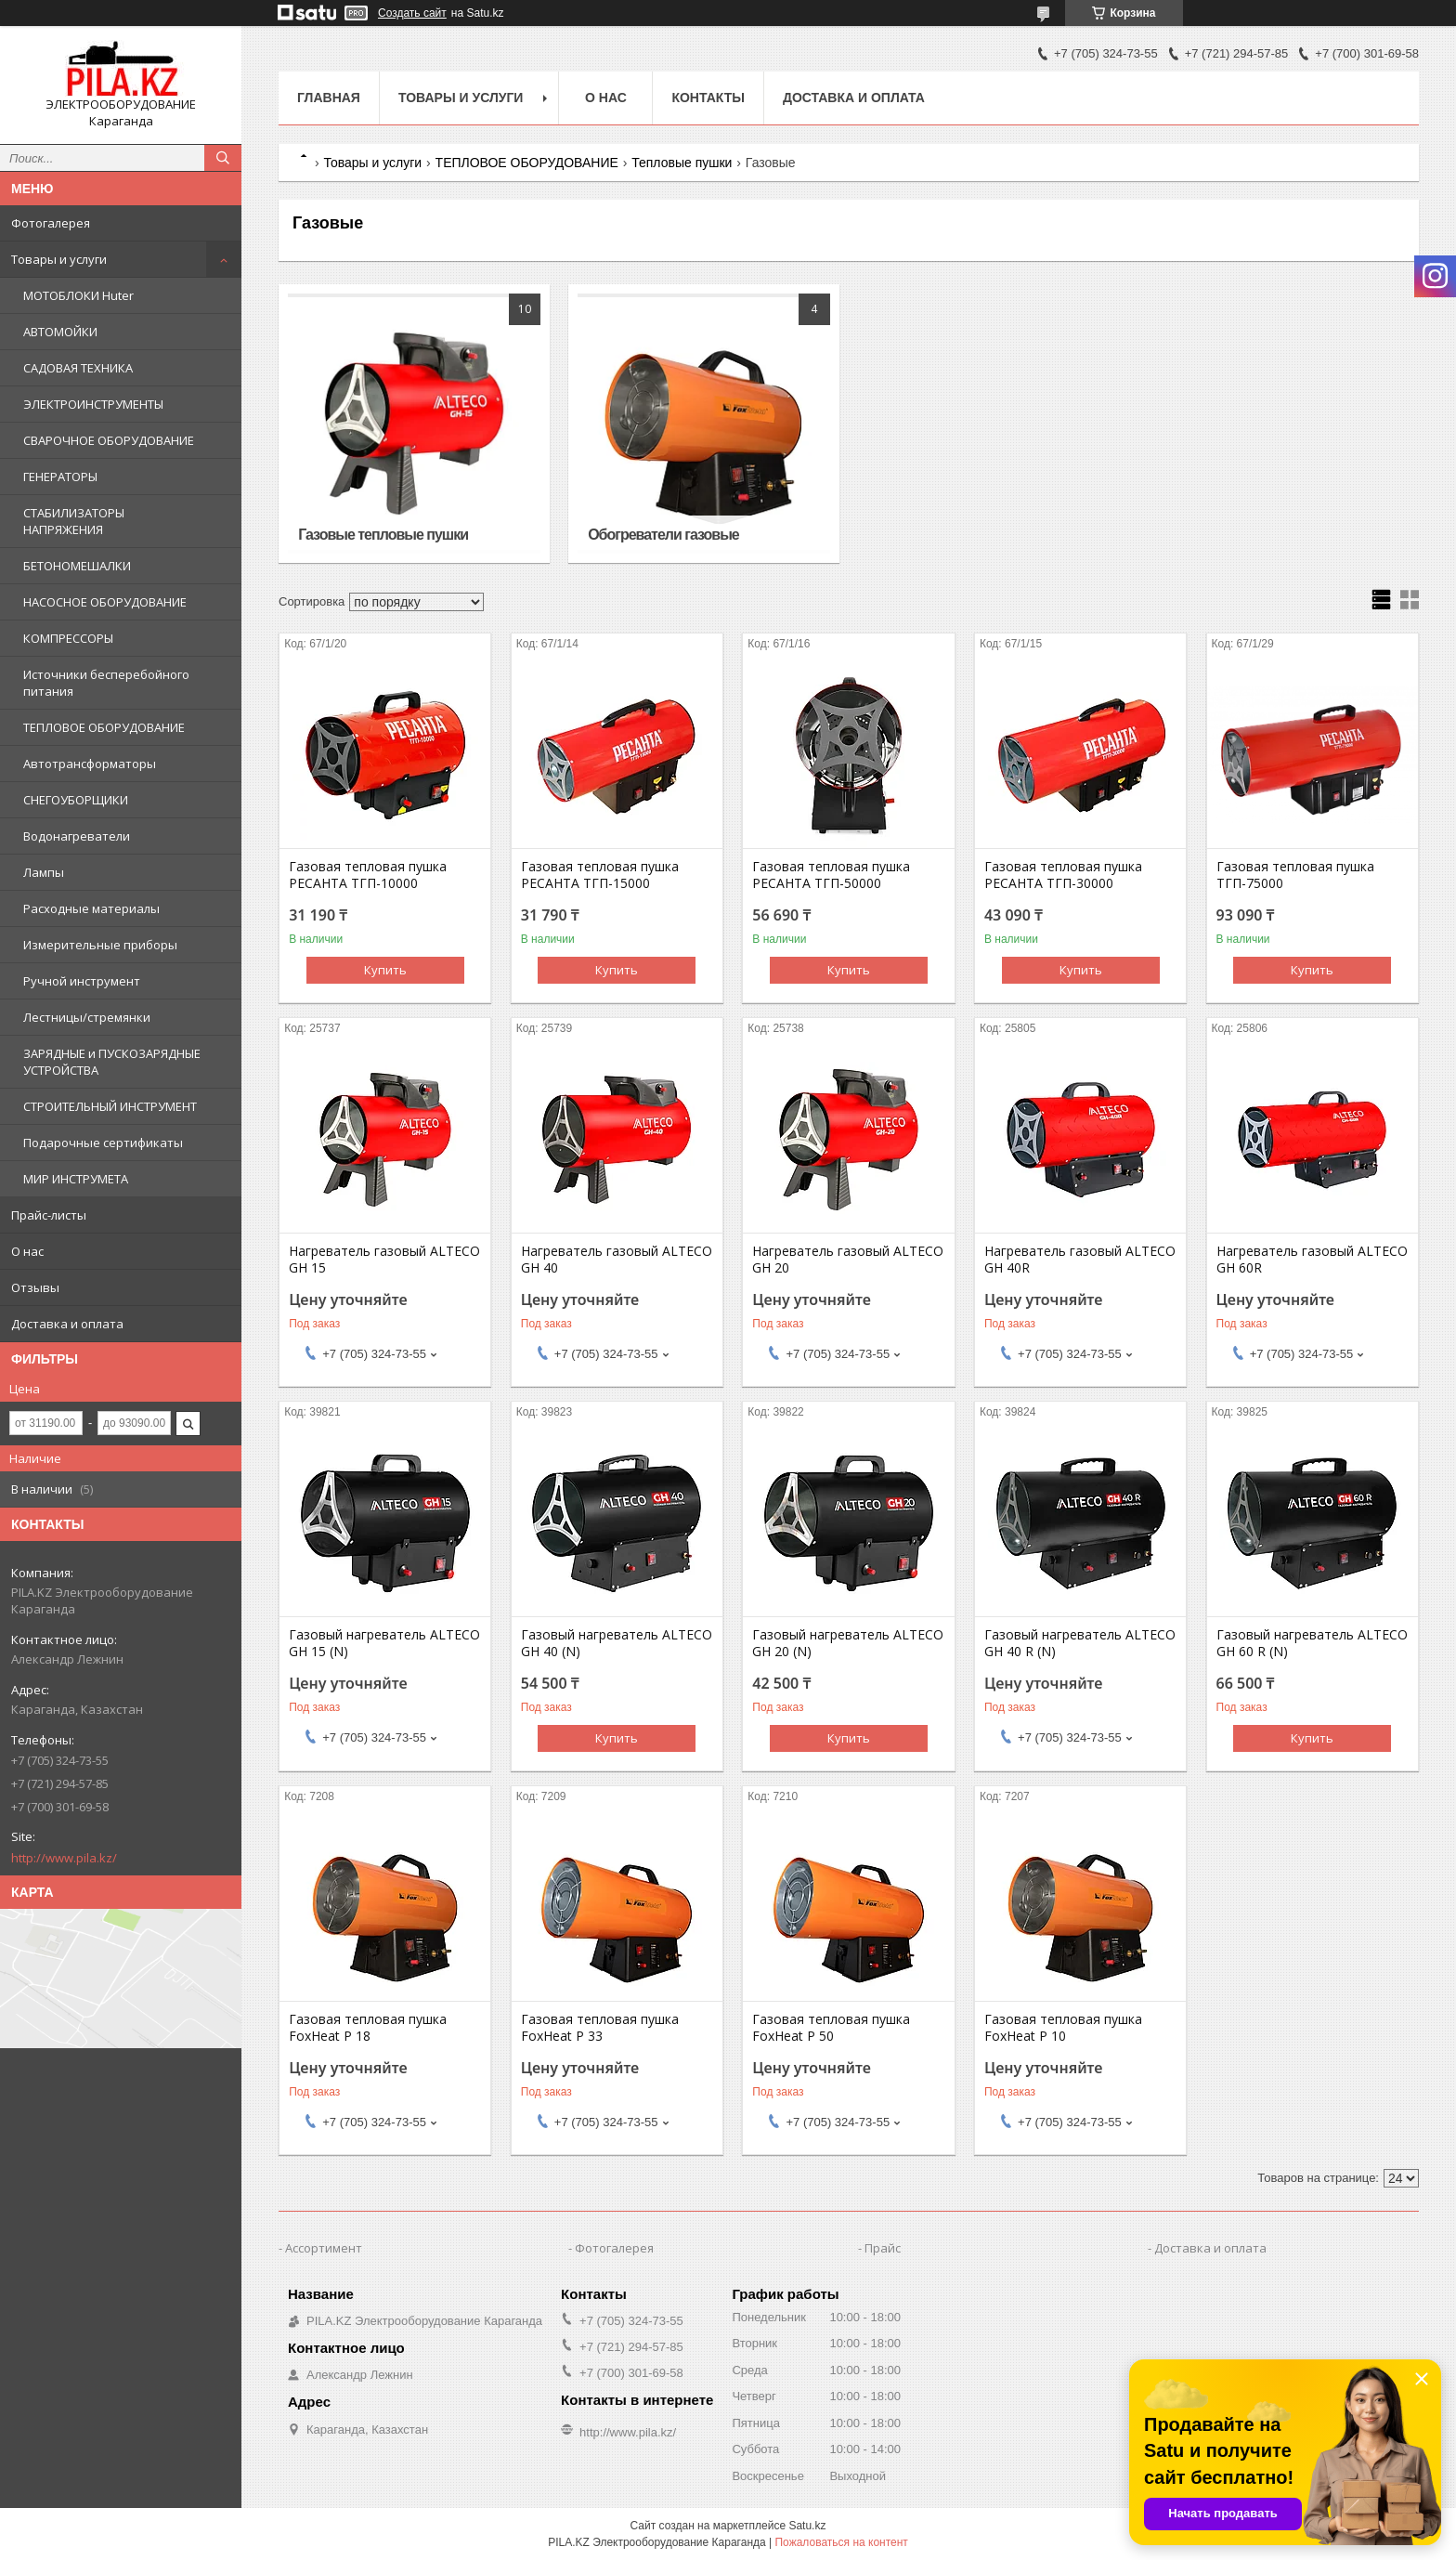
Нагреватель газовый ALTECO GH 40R (1080, 1259)
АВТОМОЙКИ (60, 331)
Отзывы (35, 1287)
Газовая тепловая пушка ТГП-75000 (1295, 875)
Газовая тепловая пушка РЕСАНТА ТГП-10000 (368, 875)
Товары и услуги (59, 259)
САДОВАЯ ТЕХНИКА (78, 367)
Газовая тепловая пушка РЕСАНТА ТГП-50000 (831, 875)
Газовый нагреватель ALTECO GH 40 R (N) (1080, 1643)
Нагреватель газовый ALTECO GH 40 (616, 1259)
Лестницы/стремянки (86, 1017)
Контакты (707, 97)
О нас (27, 1251)
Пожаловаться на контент (840, 2542)
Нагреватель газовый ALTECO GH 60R (1312, 1259)
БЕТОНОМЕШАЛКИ (77, 565)
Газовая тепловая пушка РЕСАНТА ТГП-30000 (1063, 875)
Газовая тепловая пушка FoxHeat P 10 (1063, 2027)
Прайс (882, 2248)
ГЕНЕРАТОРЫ (60, 476)
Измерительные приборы (100, 944)
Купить (385, 969)
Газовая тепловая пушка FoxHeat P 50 (831, 2027)
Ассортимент (323, 2248)
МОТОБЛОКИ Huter (78, 295)
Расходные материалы (91, 908)
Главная (328, 97)
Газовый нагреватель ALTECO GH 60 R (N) (1312, 1643)
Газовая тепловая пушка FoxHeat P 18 (368, 2027)
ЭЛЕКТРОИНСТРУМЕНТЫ (93, 404)
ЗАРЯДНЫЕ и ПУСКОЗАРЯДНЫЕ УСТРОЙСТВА (112, 1061)
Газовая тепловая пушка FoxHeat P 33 (600, 2027)
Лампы (43, 872)
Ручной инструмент (81, 981)
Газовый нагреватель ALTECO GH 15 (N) (384, 1643)
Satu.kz (807, 2525)
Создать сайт (412, 13)
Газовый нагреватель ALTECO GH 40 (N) (616, 1643)
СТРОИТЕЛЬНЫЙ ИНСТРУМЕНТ (110, 1106)
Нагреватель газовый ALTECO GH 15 (384, 1259)
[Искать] (222, 158)
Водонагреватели (76, 836)
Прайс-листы (48, 1215)
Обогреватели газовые (663, 534)
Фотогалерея (50, 223)
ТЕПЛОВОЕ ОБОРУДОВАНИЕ (104, 727)
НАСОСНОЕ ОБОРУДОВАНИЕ (105, 602)
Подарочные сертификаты (103, 1142)
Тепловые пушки (681, 162)
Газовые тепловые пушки (383, 534)
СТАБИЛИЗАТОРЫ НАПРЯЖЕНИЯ (73, 521)
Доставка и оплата (67, 1323)
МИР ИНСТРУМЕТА (75, 1178)
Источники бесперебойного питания (106, 682)
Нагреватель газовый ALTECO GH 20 (847, 1259)
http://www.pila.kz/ (64, 1857)
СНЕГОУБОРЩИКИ (75, 799)
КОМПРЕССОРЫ (68, 638)
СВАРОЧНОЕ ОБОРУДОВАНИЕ (108, 440)
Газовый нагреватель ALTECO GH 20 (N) (847, 1643)
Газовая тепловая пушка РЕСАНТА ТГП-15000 (600, 875)
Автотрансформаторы (89, 763)
